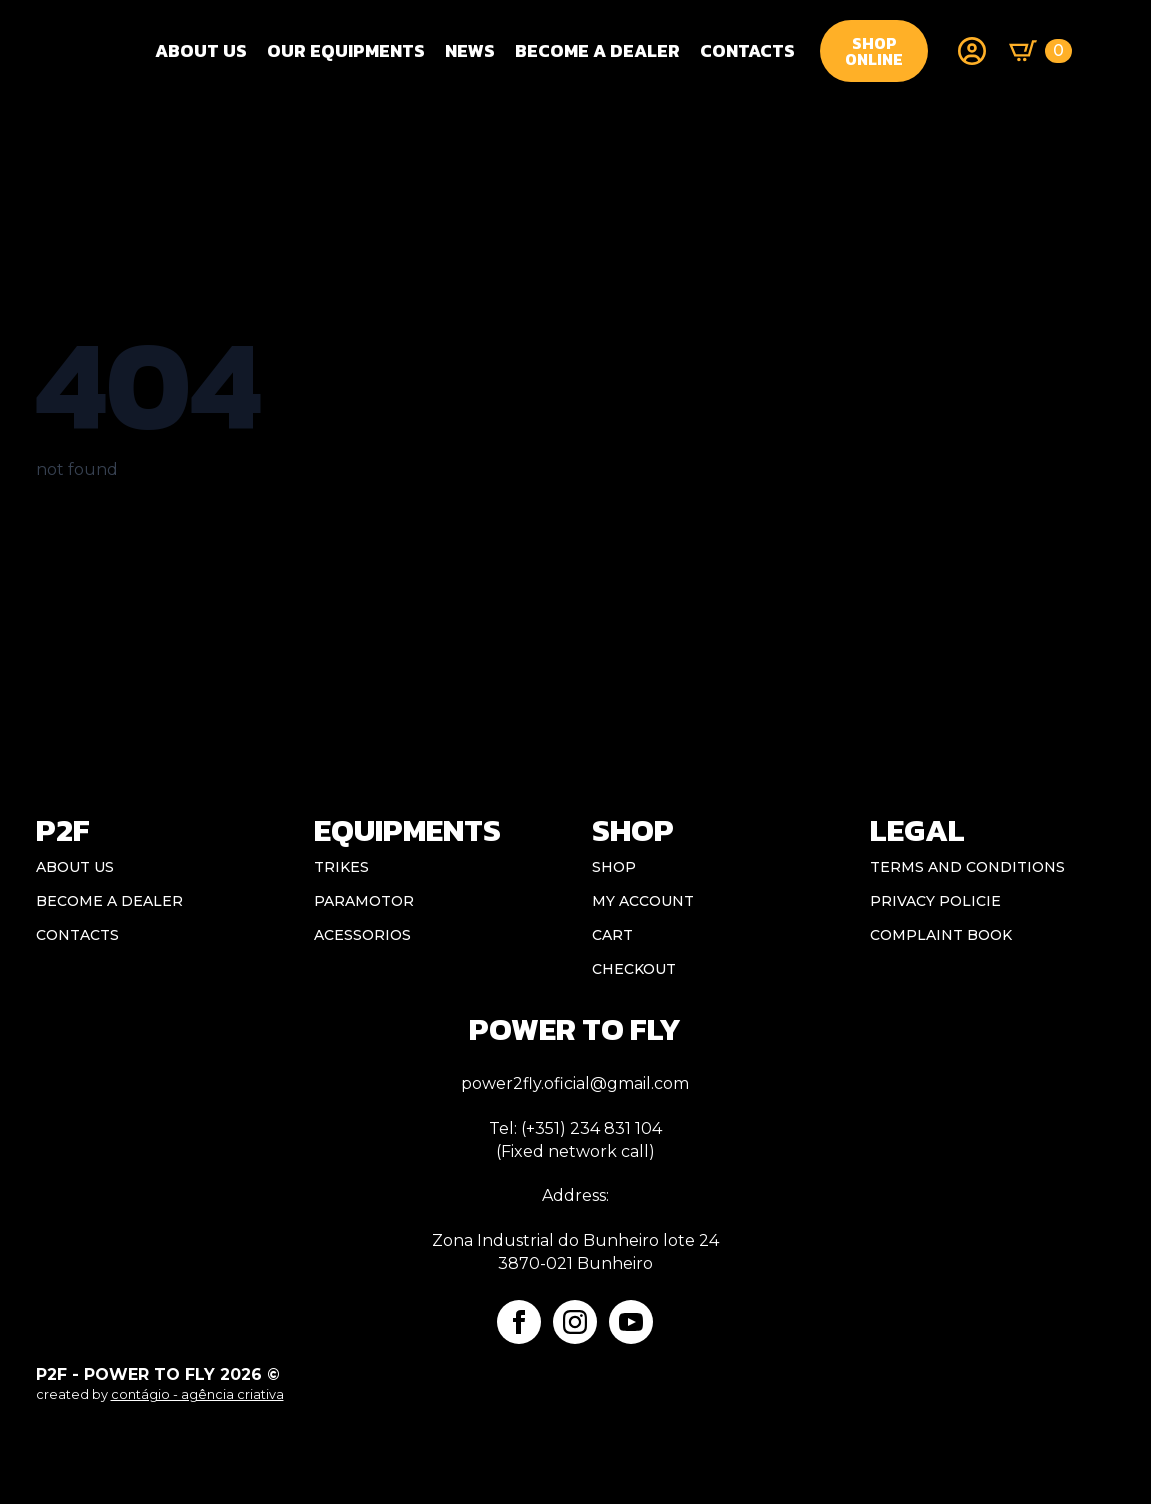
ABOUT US (75, 867)
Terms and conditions (967, 867)
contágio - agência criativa (197, 1394)
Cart (612, 935)
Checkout (634, 969)
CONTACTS (747, 50)
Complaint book (941, 935)
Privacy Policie (935, 901)
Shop (614, 867)
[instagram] (575, 1322)
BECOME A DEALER (597, 50)
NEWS (470, 50)
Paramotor (364, 901)
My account (643, 901)
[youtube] (631, 1322)
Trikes (341, 867)
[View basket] (1040, 51)
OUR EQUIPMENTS (346, 50)
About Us (201, 50)
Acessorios (362, 935)
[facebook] (519, 1322)
